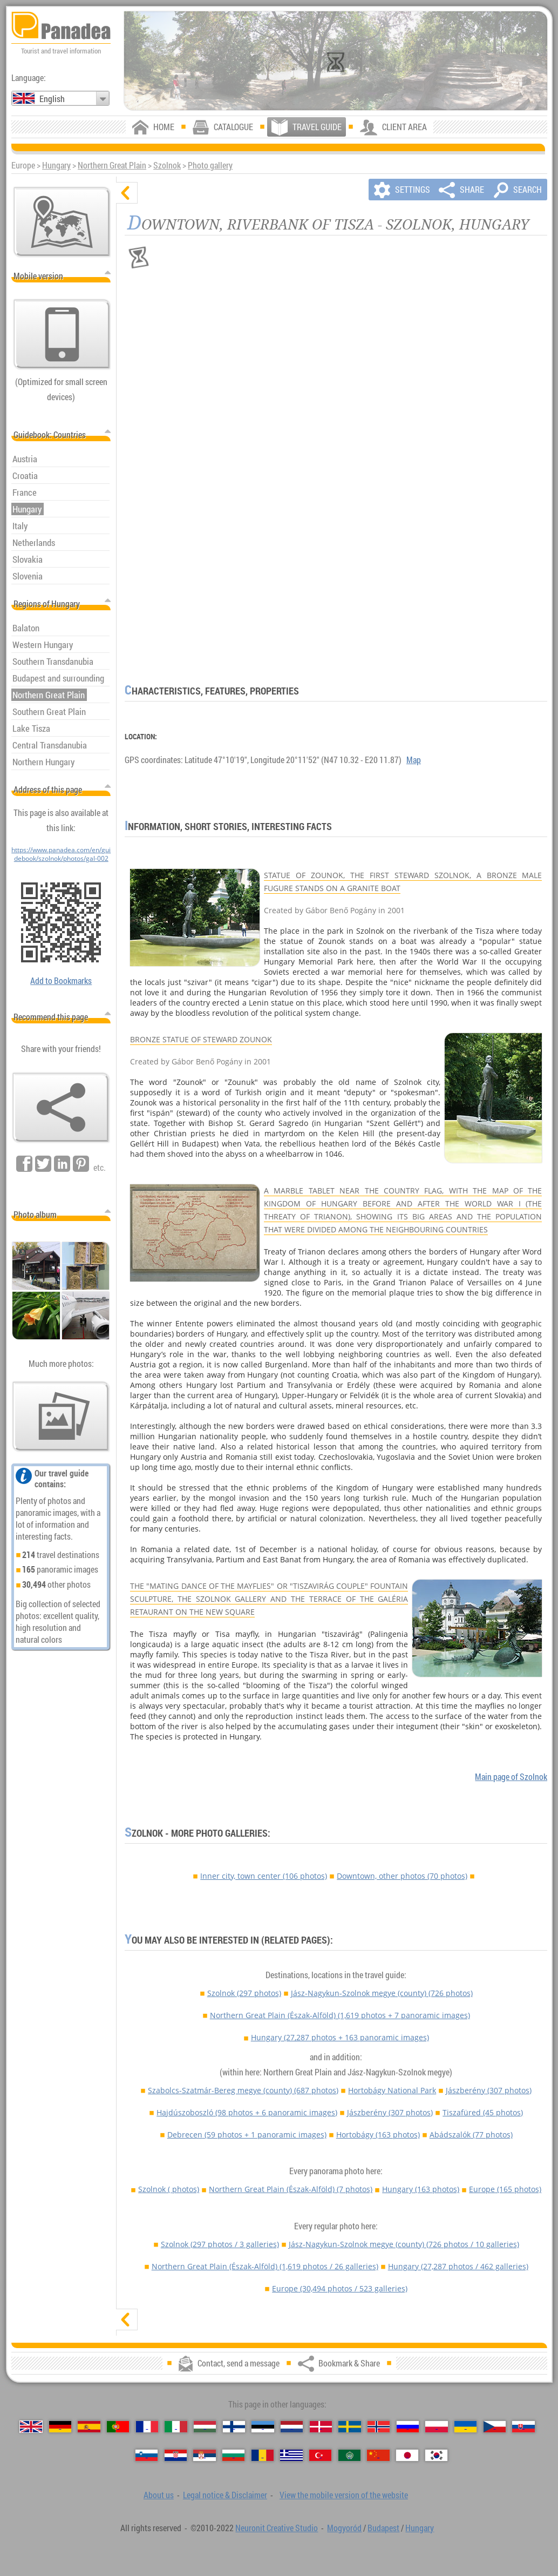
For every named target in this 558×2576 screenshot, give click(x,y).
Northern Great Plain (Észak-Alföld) (340, 2015)
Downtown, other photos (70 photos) (402, 1876)
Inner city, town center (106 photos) (263, 1876)
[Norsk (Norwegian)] (378, 2426)
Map (413, 760)
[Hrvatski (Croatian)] (175, 2455)
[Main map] (62, 222)
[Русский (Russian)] (407, 2426)
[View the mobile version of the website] (62, 334)
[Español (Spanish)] (88, 2426)
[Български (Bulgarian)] (233, 2455)
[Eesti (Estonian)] (262, 2426)
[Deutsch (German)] (60, 2426)
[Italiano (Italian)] (175, 2426)
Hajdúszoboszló (246, 2112)
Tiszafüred (483, 2112)
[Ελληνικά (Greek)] (291, 2455)
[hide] (127, 193)
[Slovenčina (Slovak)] (523, 2426)
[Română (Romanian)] (262, 2455)
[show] (127, 2319)
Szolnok (167, 165)
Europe (505, 2189)
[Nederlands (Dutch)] (291, 2426)
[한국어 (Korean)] (436, 2455)
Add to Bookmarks (61, 981)
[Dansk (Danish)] (320, 2426)
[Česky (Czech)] (494, 2426)
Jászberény (489, 2090)
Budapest (383, 2528)
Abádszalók (471, 2134)
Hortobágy (378, 2134)
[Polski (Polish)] (436, 2426)
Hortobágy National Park (392, 2090)
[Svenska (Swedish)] (349, 2426)
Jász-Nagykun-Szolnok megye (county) (382, 1993)
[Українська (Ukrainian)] (465, 2426)
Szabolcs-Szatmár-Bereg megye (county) (243, 2090)
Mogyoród (344, 2528)
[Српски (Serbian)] (204, 2455)
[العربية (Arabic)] (349, 2455)
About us (159, 2495)
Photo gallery (210, 165)
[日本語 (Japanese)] (407, 2455)
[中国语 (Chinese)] (378, 2455)
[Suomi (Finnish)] (234, 2426)
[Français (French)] (147, 2426)
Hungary (56, 165)
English (52, 99)
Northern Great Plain (112, 165)
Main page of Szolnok (511, 1777)
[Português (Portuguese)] (118, 2426)
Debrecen (246, 2134)
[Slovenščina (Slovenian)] (146, 2455)
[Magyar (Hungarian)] (204, 2426)
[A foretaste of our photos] (61, 1416)
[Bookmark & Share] (61, 1107)
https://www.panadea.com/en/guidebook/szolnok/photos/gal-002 (61, 853)
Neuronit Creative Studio (276, 2528)
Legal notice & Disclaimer (225, 2495)
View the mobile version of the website (344, 2495)
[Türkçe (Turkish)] (320, 2455)
